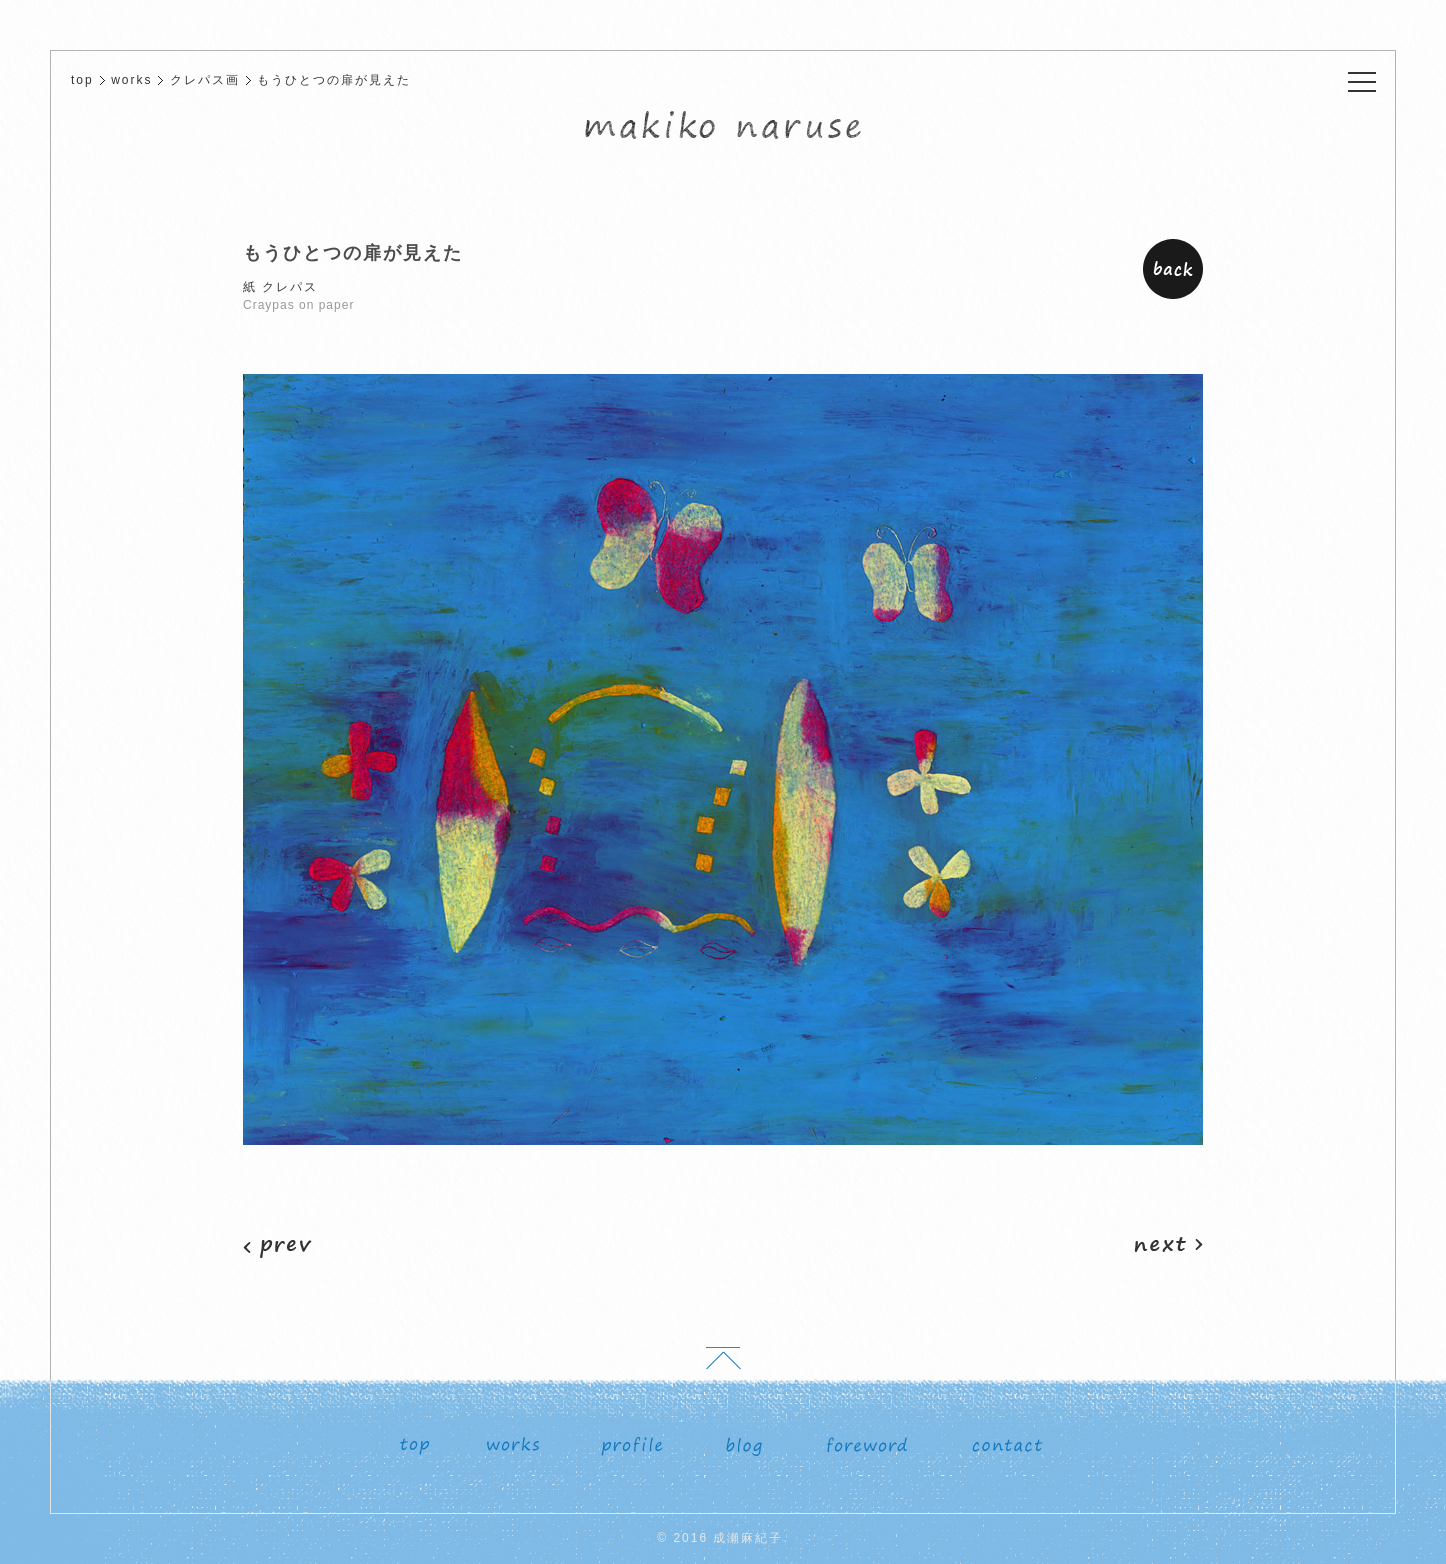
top (82, 80)
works (131, 80)
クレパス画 (205, 80)
